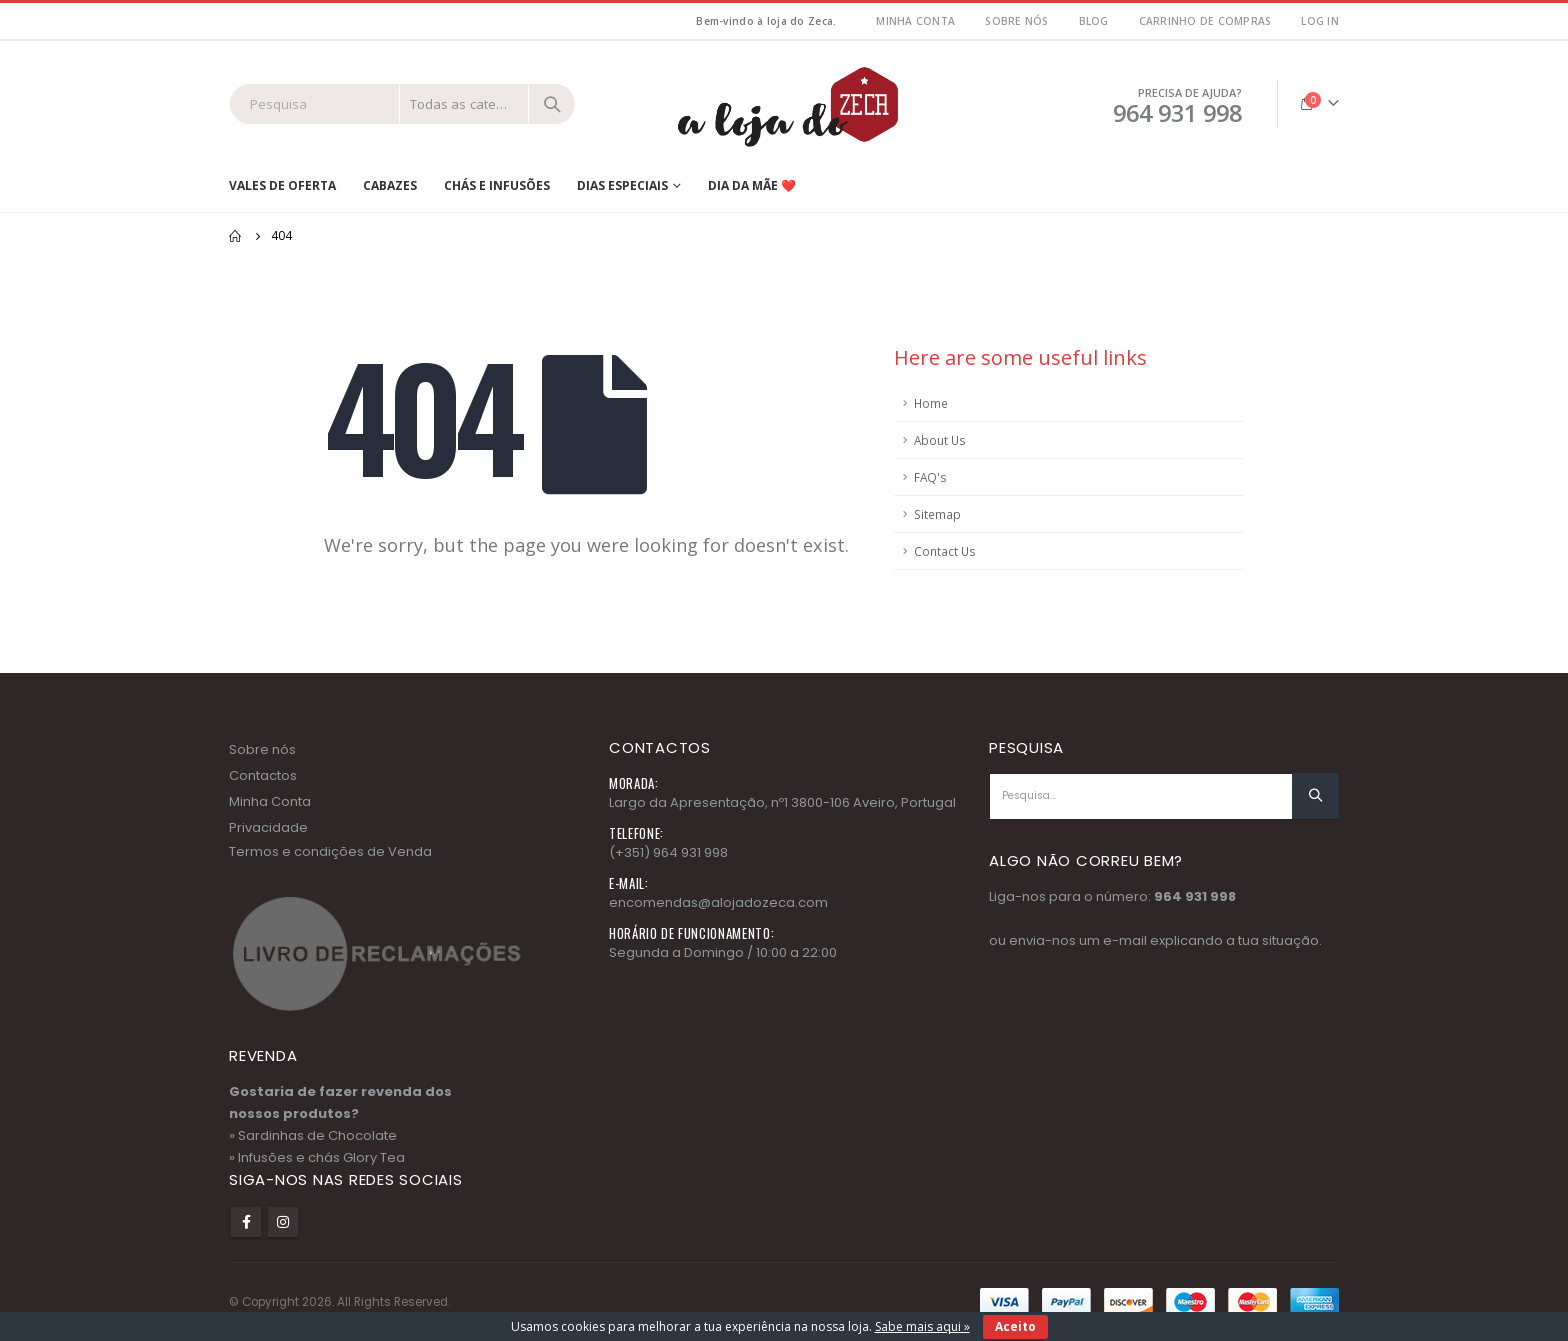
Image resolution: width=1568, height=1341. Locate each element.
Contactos (263, 775)
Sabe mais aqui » (922, 1326)
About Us (940, 440)
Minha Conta (270, 801)
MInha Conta (915, 21)
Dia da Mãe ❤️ (752, 185)
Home (931, 403)
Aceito (1015, 1326)
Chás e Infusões (497, 185)
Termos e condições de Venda (330, 851)
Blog (1094, 21)
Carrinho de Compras (1205, 21)
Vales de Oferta (282, 185)
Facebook (246, 1222)
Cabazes (390, 185)
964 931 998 (1195, 896)
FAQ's (930, 477)
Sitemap (937, 514)
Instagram (283, 1222)
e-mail (1125, 940)
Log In (1320, 21)
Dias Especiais (622, 185)
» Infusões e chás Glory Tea (317, 1157)
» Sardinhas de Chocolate (313, 1135)
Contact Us (945, 551)
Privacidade (268, 827)
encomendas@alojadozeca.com (718, 902)
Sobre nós (1016, 21)
